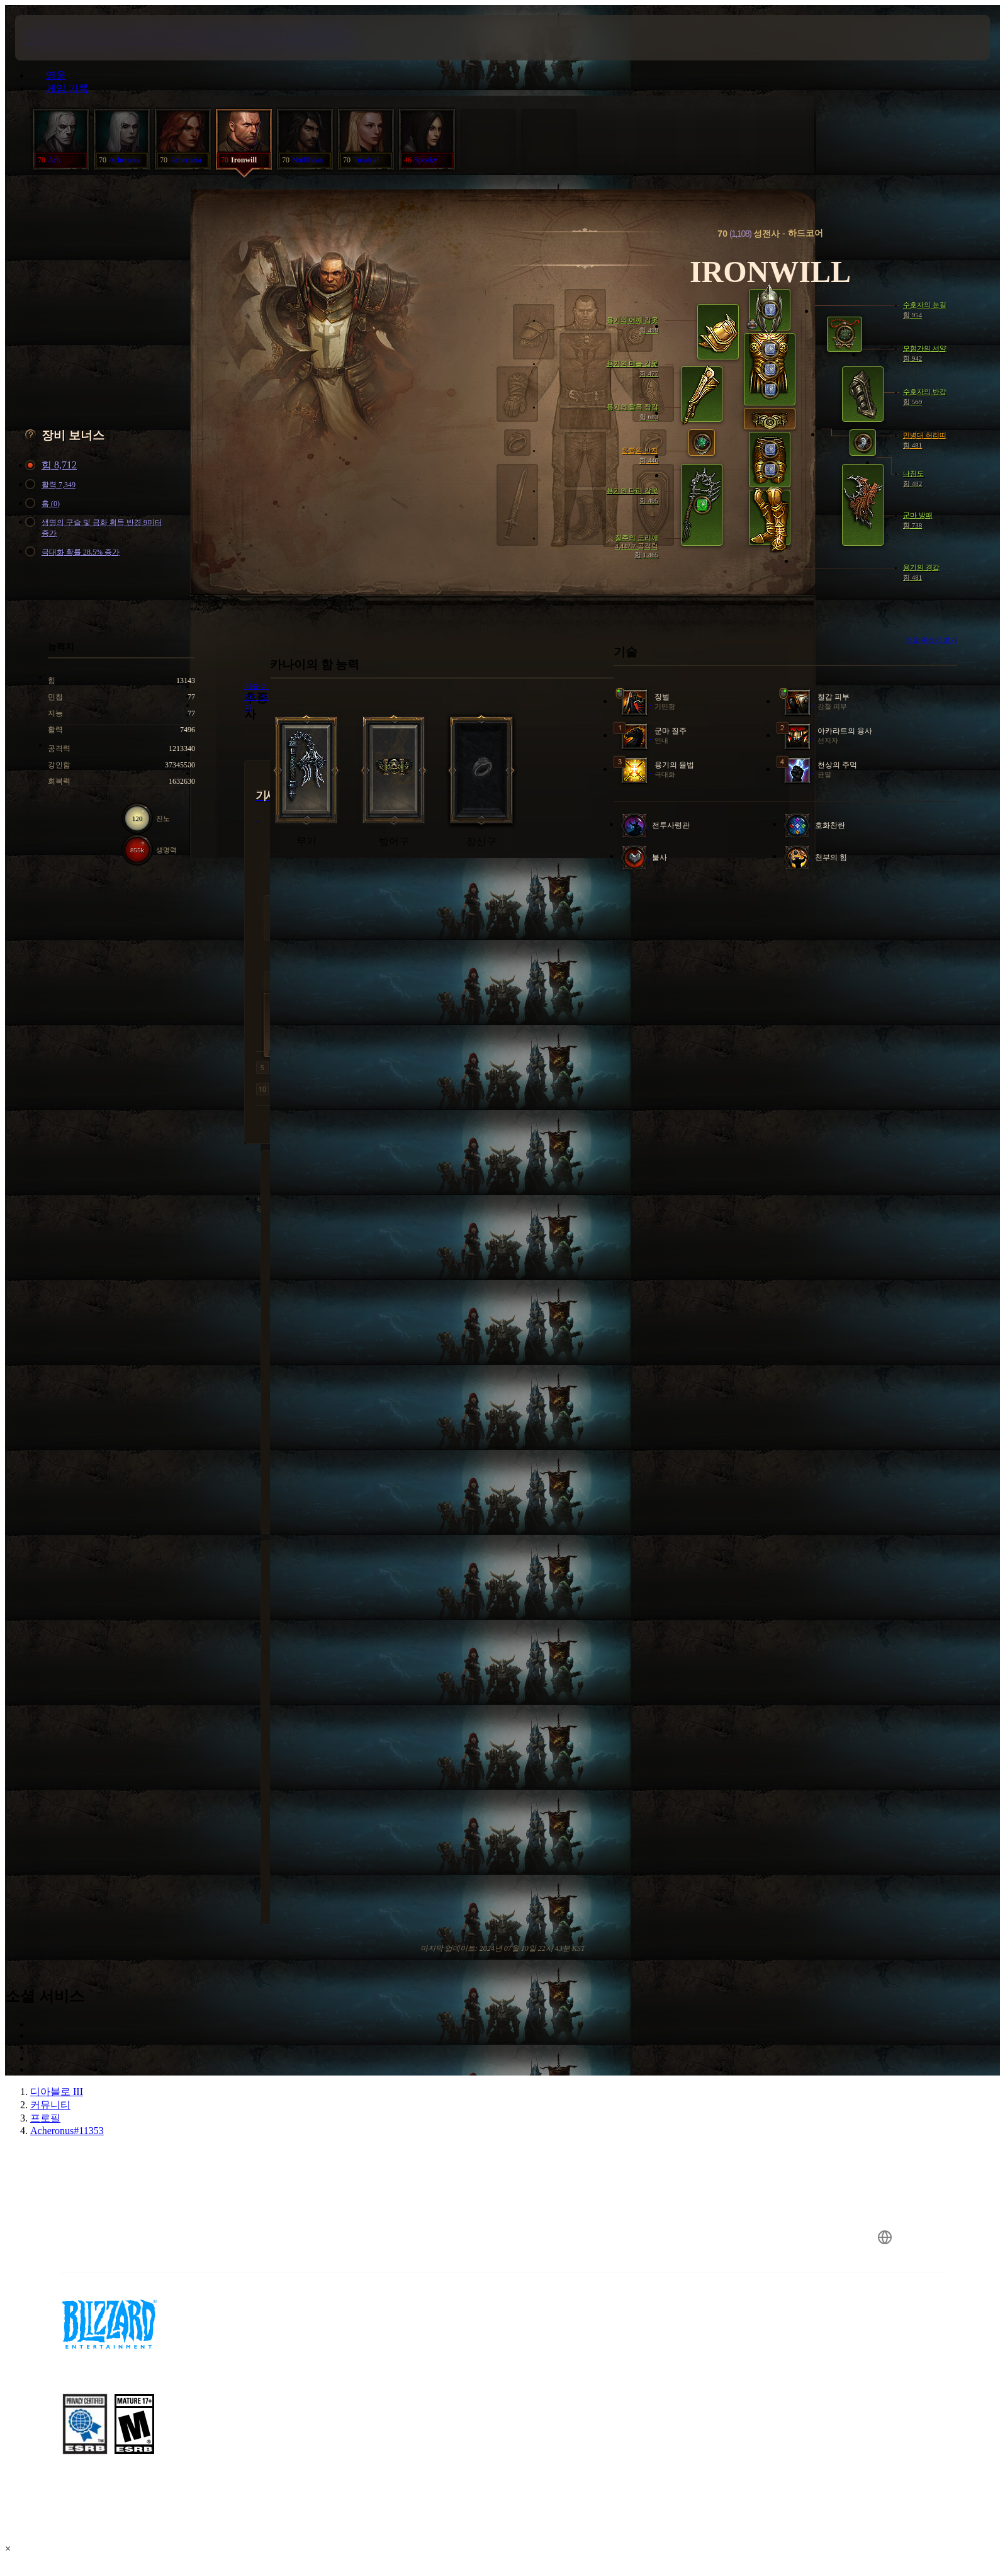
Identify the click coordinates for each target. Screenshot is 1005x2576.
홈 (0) (44, 504)
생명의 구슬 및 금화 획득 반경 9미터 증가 (95, 527)
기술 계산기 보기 (932, 639)
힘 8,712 (53, 466)
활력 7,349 (52, 485)
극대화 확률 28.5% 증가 (74, 552)
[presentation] (61, 37)
